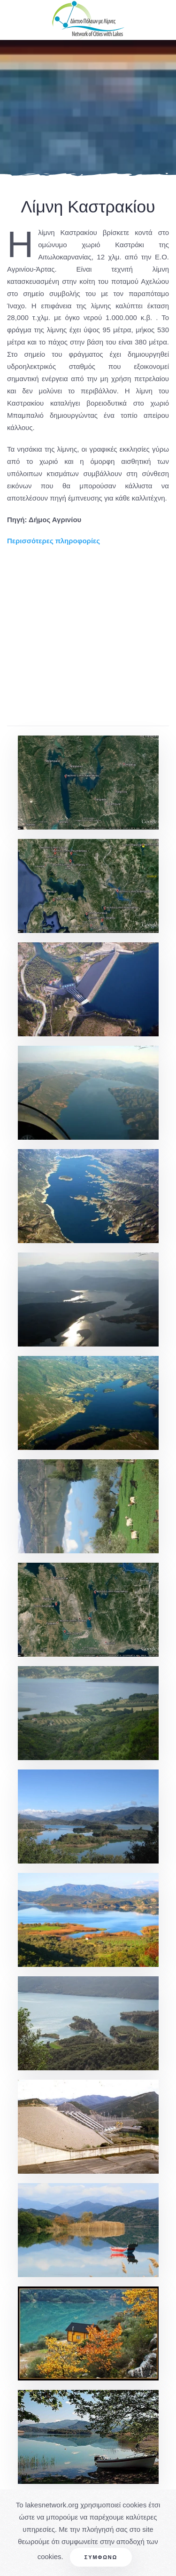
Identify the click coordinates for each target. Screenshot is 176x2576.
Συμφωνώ (100, 2557)
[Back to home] (88, 20)
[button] (88, 783)
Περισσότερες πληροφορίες (53, 541)
